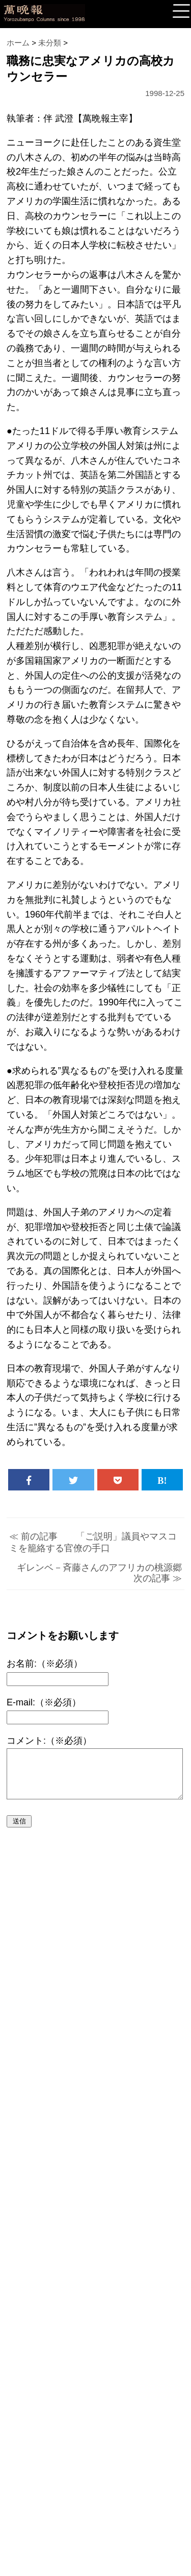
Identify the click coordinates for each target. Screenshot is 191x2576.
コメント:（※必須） (49, 1741)
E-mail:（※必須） (44, 1702)
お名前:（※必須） (45, 1663)
